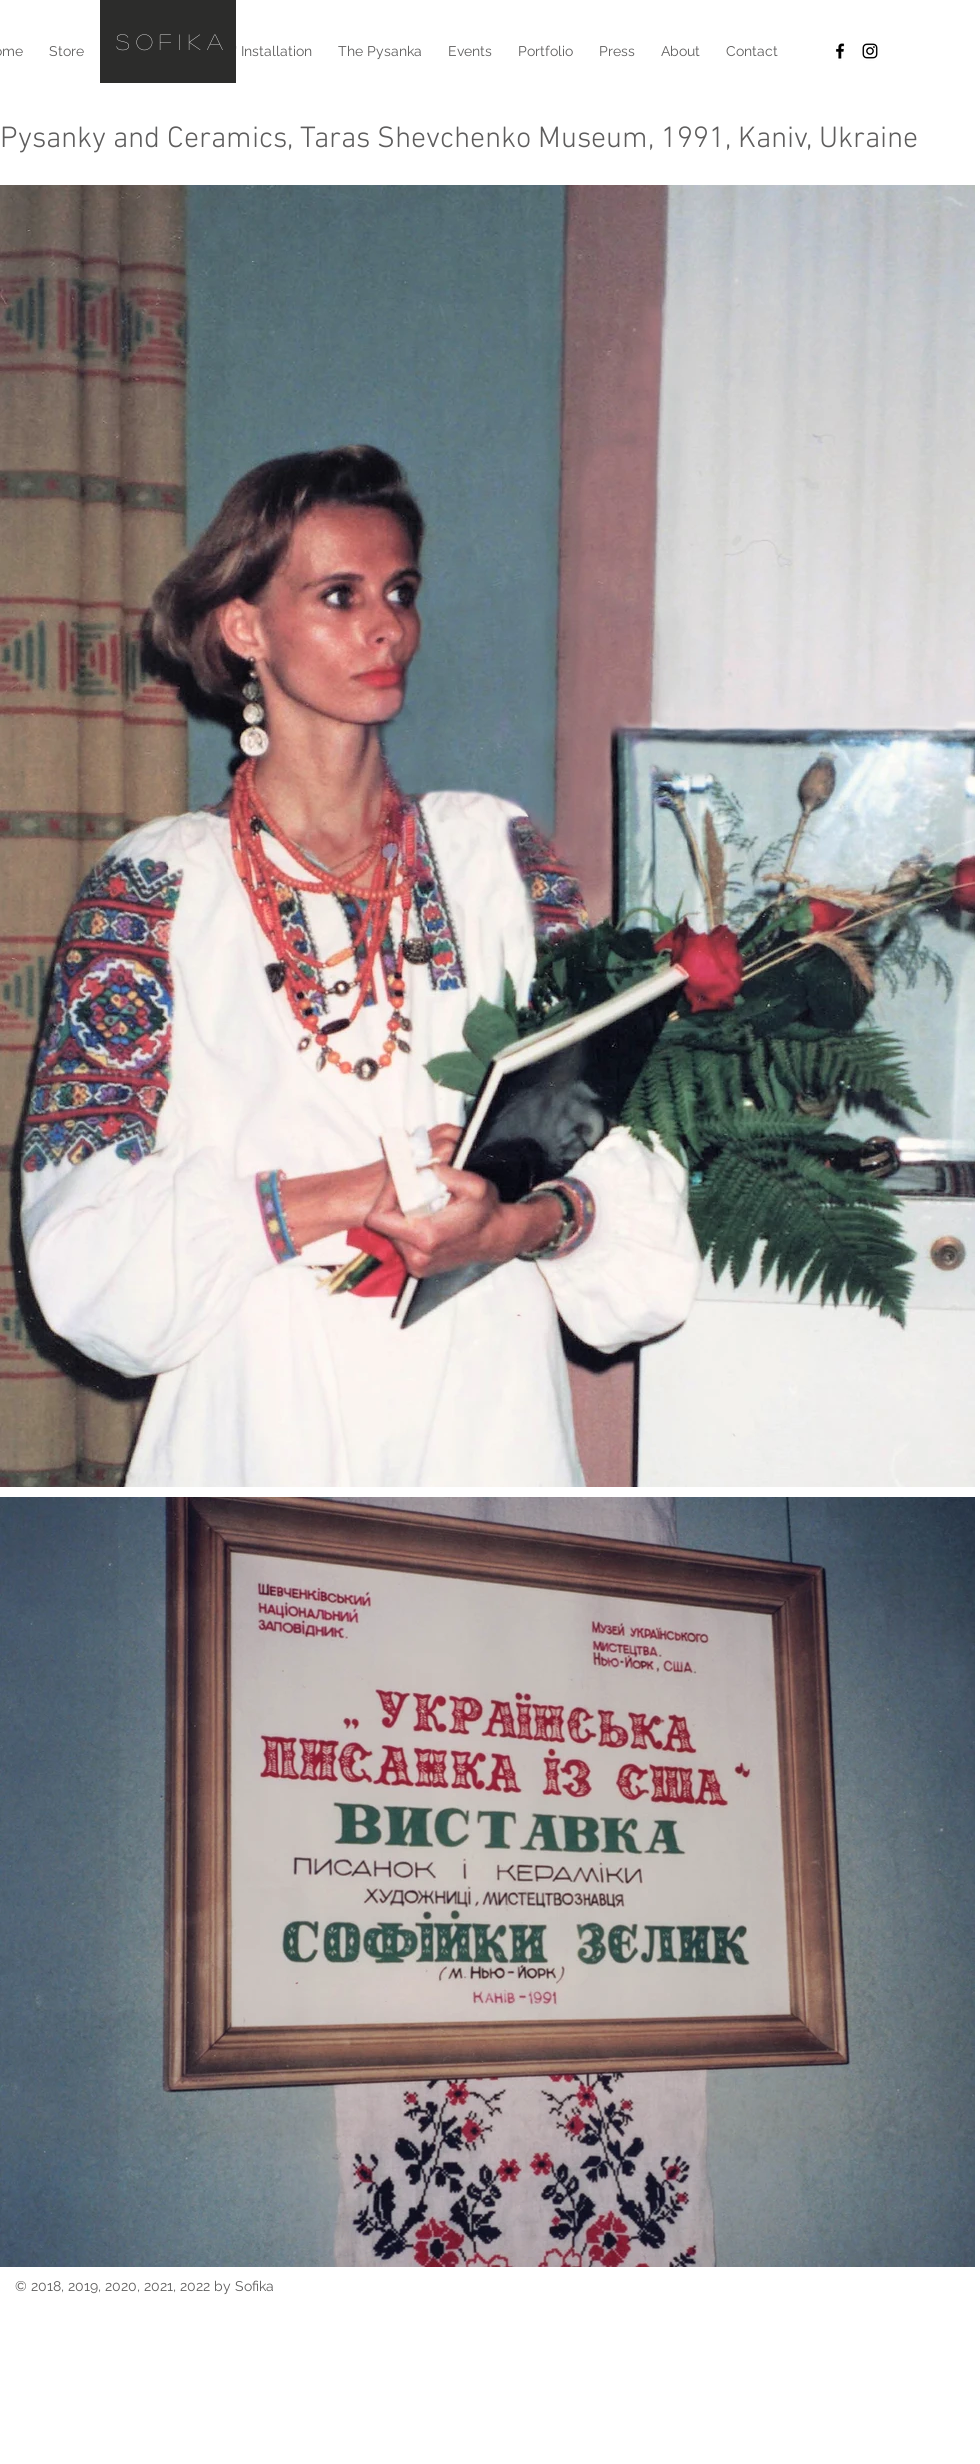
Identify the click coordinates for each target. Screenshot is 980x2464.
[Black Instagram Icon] (870, 51)
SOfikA (173, 41)
